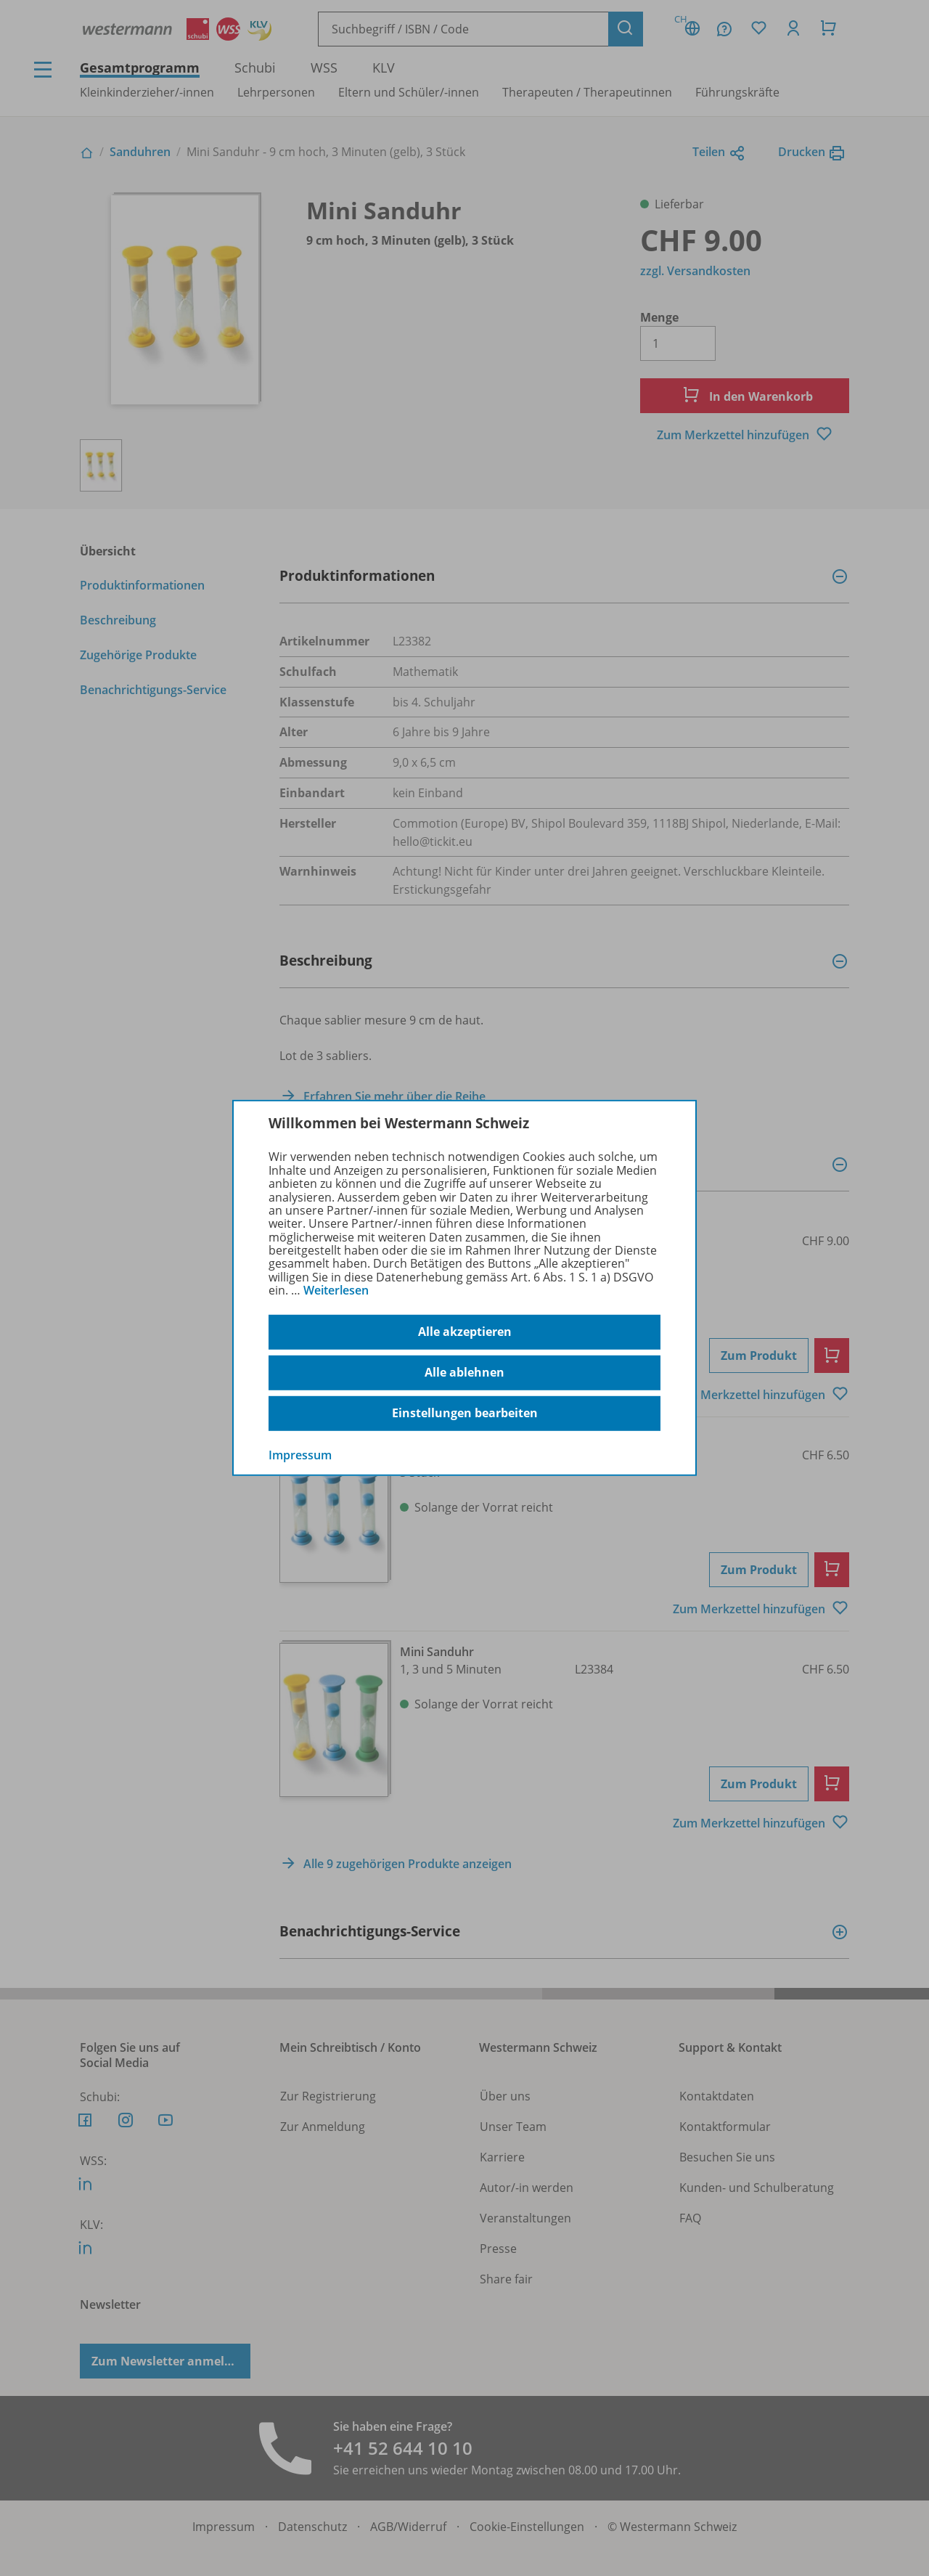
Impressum (300, 1454)
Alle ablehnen (464, 1372)
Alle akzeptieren (465, 1332)
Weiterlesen (336, 1290)
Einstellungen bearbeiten (465, 1413)
